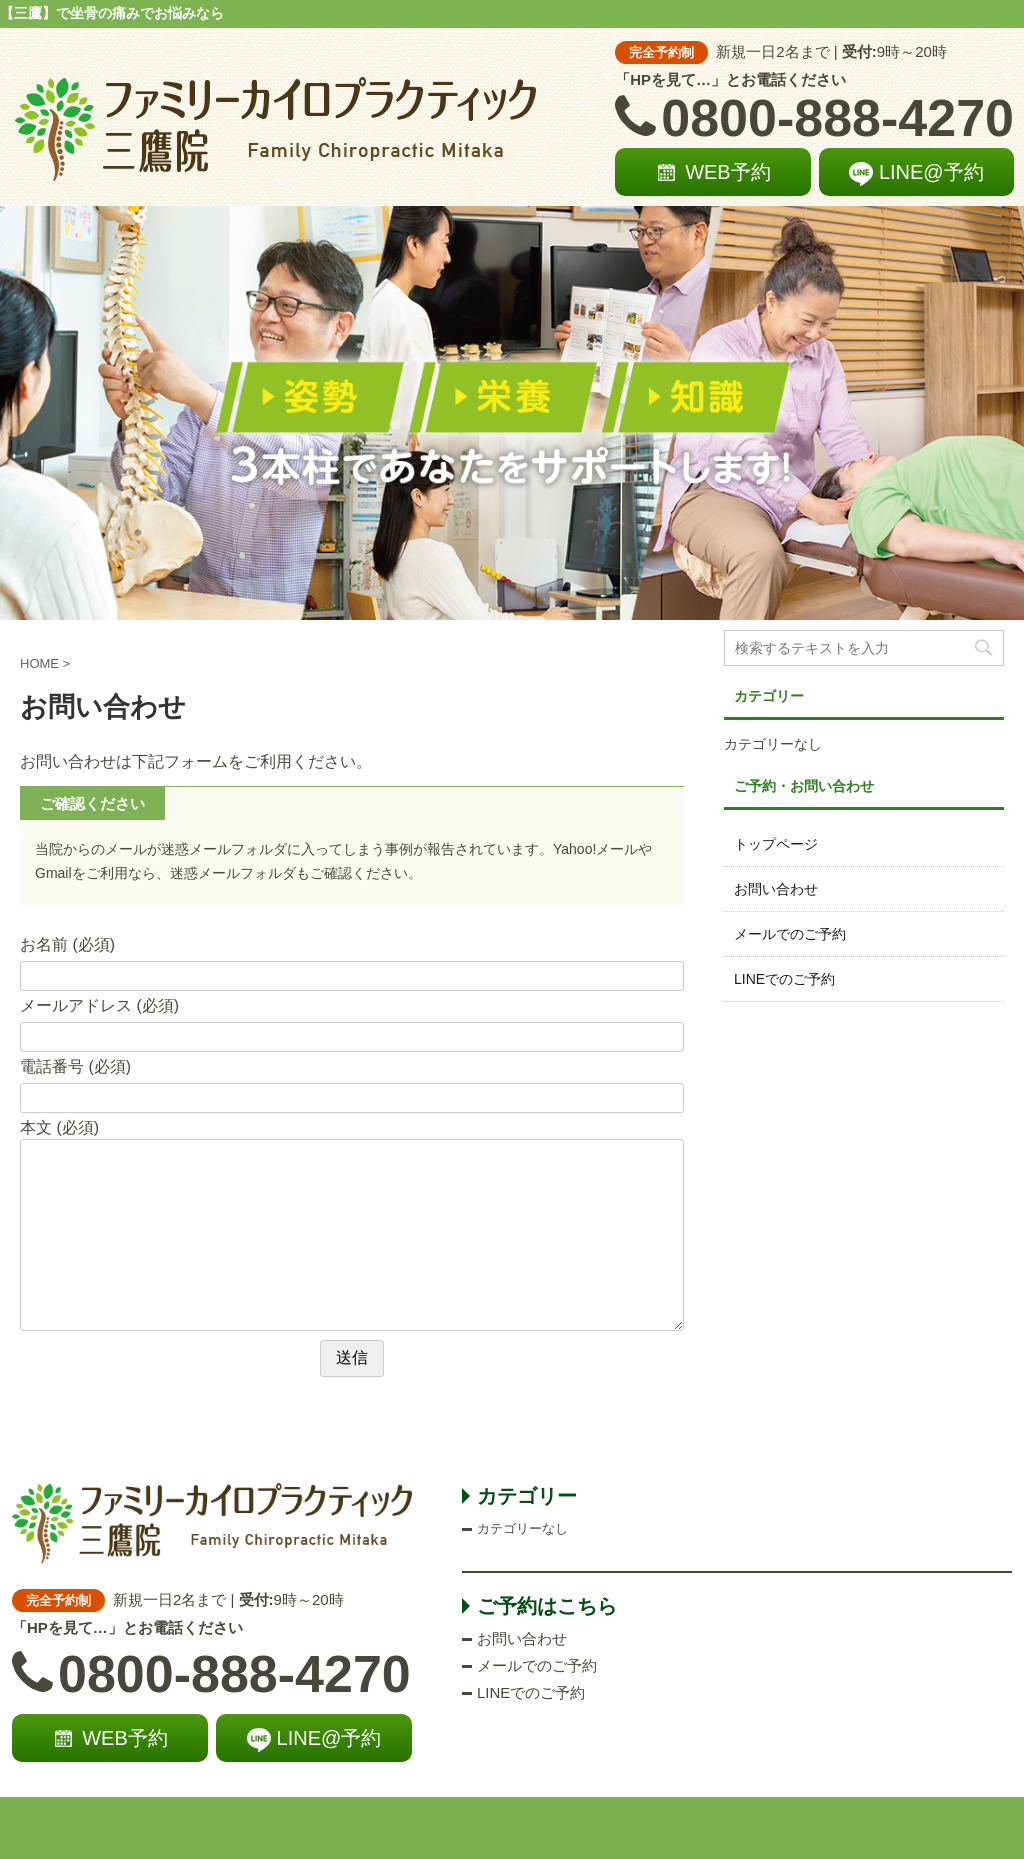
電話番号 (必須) (75, 1066)
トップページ (776, 844)
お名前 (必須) (67, 944)
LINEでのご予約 (784, 979)
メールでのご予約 (790, 934)
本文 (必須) (59, 1127)
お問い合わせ (776, 889)
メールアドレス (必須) (99, 1005)
